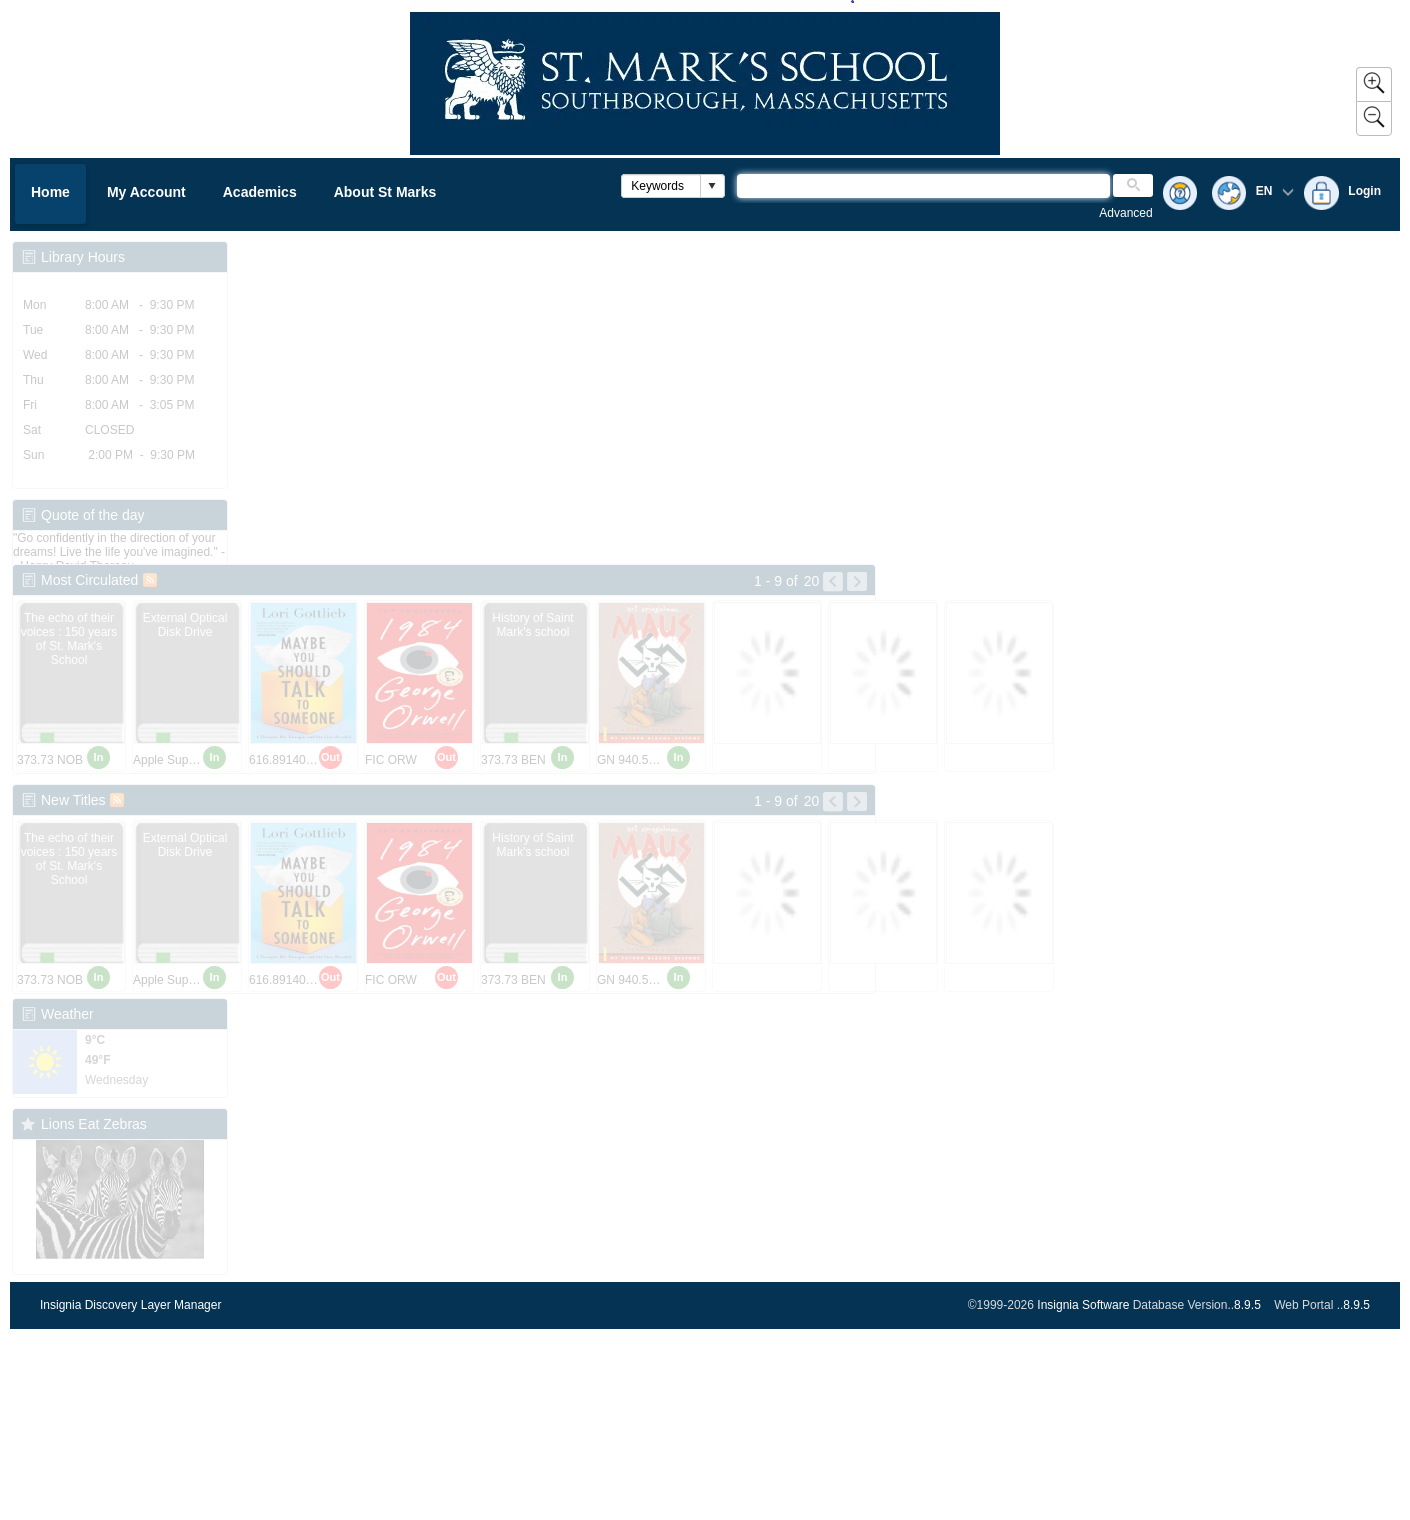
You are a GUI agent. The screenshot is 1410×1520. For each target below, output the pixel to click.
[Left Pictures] (833, 582)
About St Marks (385, 192)
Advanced (1125, 213)
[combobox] (661, 186)
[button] (712, 186)
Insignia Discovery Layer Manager (130, 1305)
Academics (260, 192)
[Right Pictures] (857, 582)
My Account (146, 192)
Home (50, 192)
